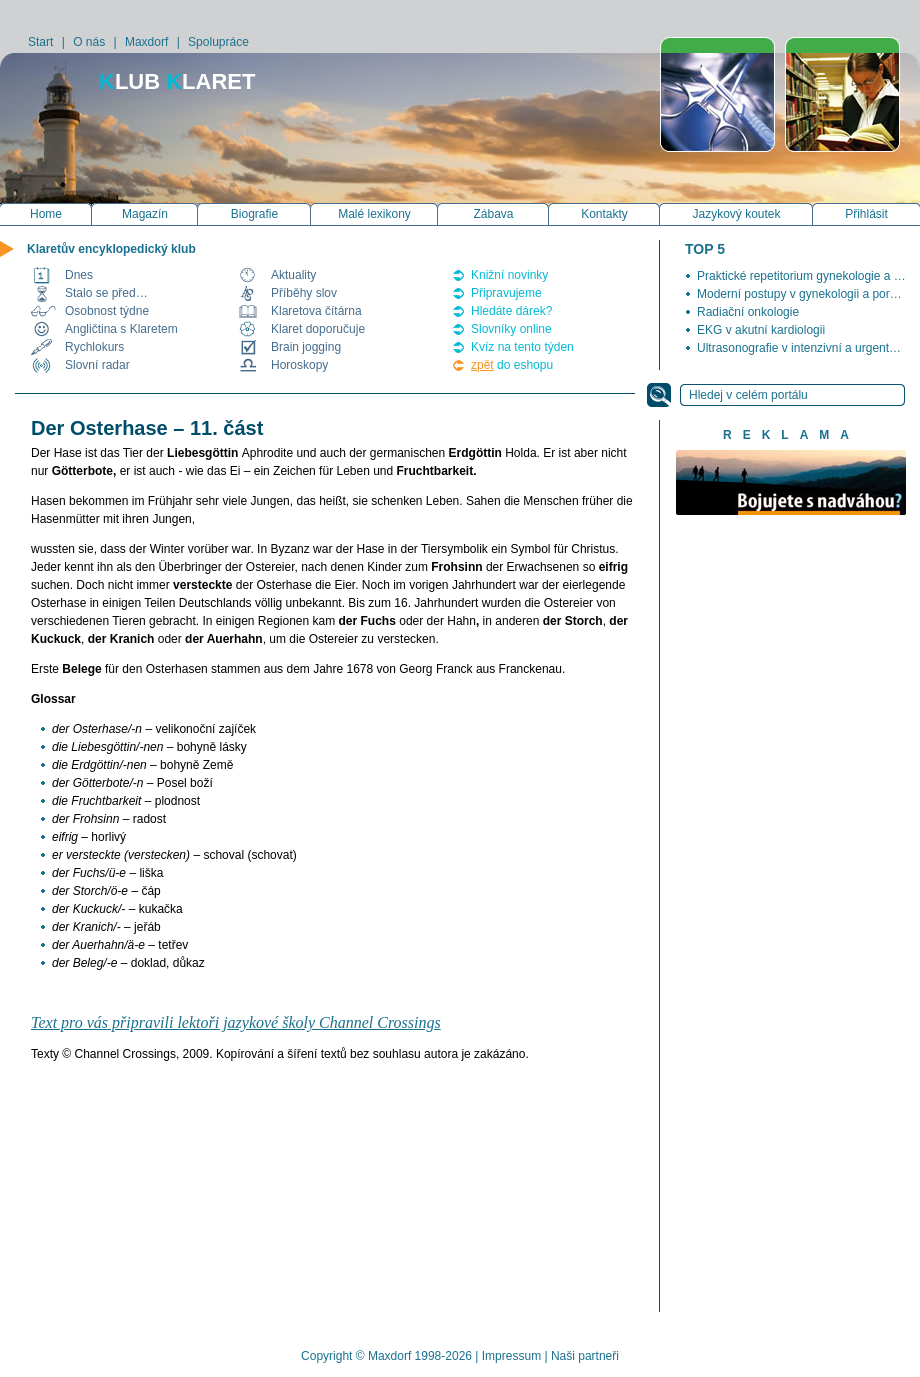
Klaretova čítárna (316, 311)
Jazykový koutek (736, 214)
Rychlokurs (94, 347)
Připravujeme (506, 293)
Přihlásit (866, 214)
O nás (89, 42)
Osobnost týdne (107, 311)
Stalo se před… (106, 293)
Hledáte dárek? (511, 311)
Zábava (493, 214)
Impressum (511, 1356)
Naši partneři (585, 1356)
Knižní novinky (509, 275)
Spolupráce (218, 42)
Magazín (145, 214)
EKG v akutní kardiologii (761, 330)
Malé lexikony (374, 214)
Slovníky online (511, 329)
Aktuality (293, 275)
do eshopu (512, 365)
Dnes (79, 275)
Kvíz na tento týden (522, 347)
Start (40, 42)
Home (46, 214)
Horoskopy (299, 365)
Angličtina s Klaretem (121, 329)
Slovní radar (97, 365)
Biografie (254, 214)
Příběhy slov (304, 293)
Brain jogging (306, 347)
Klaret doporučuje (318, 329)
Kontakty (604, 214)
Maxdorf (146, 42)
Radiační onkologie (748, 312)
